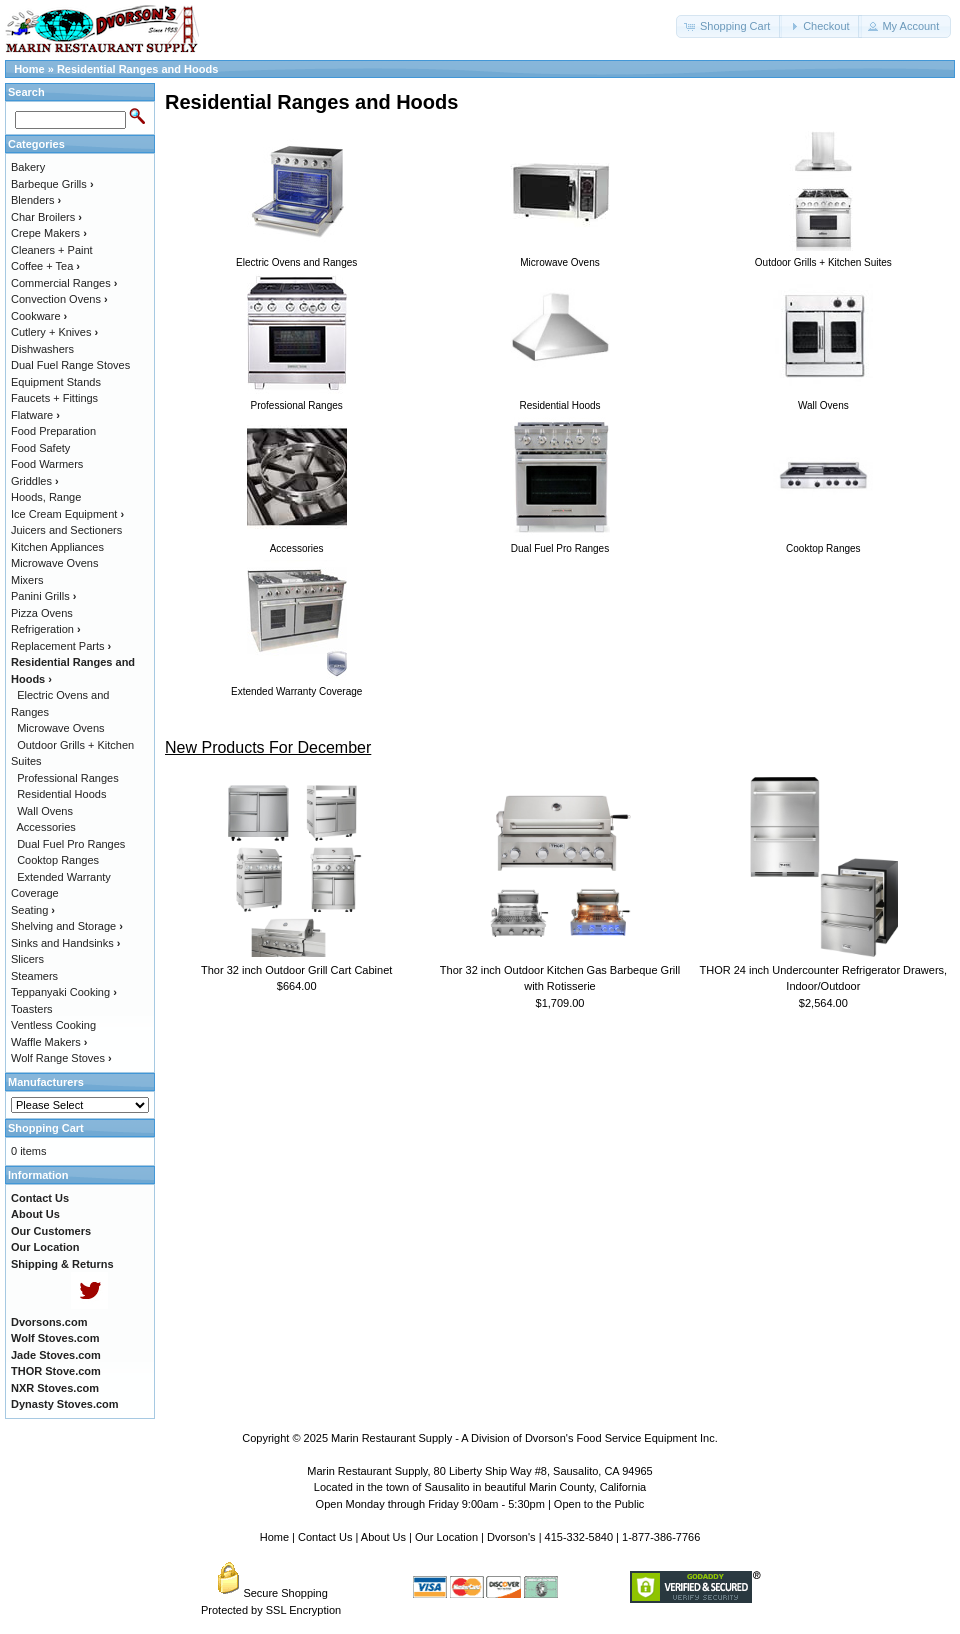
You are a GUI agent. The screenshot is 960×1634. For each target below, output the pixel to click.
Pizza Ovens (42, 613)
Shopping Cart (46, 1128)
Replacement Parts (61, 646)
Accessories (46, 827)
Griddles (35, 481)
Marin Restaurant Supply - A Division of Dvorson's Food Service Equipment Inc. (524, 1438)
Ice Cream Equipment (67, 514)
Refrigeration (46, 629)
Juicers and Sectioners (66, 530)
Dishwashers (42, 349)
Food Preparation (53, 431)
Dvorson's (511, 1537)
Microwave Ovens (54, 563)
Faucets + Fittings (54, 398)
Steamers (34, 976)
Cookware (39, 316)
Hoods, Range (46, 497)
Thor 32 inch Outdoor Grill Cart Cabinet (296, 970)
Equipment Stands (56, 382)
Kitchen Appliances (57, 547)
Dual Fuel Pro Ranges (71, 844)
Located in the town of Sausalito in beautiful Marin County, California (480, 1487)
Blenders (36, 200)
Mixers (27, 580)
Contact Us (325, 1537)
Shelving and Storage (67, 926)
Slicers (27, 959)
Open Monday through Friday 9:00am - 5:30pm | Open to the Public (480, 1504)
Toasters (32, 1009)
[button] (729, 26)
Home (29, 69)
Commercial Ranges (64, 283)
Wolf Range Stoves (61, 1058)
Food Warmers (47, 464)
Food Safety (40, 448)
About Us (383, 1537)
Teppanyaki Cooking (64, 992)
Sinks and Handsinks (65, 943)
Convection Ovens (59, 299)
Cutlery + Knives (54, 332)
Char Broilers (46, 217)
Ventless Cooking (53, 1025)
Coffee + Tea (45, 266)
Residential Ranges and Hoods (137, 69)
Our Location (446, 1537)
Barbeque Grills (52, 184)
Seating (33, 910)
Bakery (28, 167)
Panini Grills (43, 596)
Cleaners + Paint (52, 250)
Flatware (35, 415)
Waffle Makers (49, 1042)
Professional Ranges (68, 778)
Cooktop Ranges (58, 860)
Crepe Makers (49, 233)
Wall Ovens (45, 811)
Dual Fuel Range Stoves (70, 365)
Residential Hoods (61, 794)
